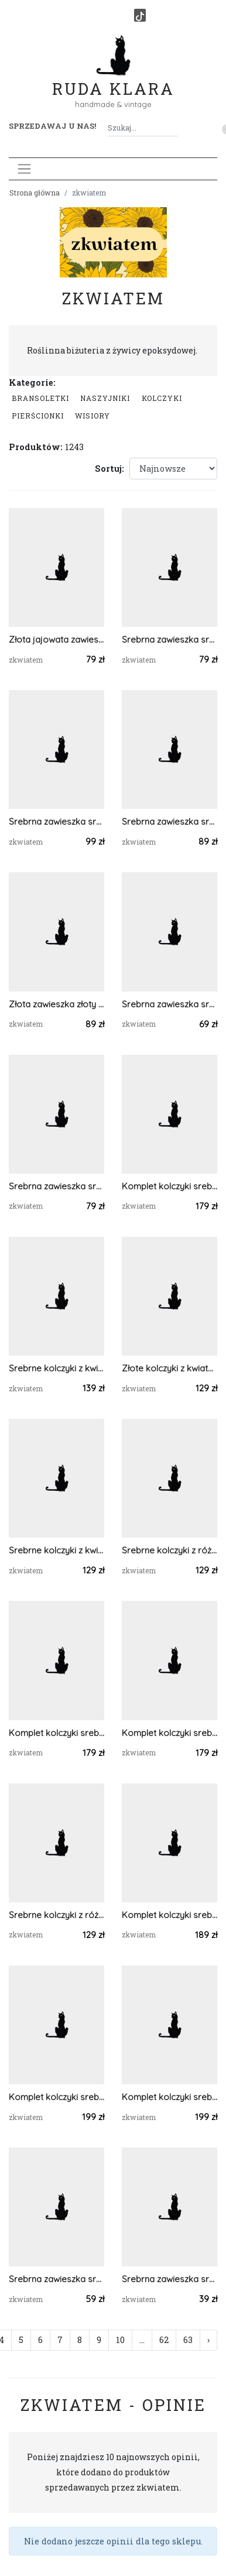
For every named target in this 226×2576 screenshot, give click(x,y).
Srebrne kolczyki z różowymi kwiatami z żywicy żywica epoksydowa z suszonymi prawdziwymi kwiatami (169, 1550)
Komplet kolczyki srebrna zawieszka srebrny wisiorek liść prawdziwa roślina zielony (56, 2096)
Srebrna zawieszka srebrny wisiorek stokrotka (56, 821)
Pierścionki (38, 415)
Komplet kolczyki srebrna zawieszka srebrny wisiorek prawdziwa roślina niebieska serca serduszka (56, 1732)
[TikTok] (140, 15)
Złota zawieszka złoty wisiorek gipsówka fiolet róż (56, 1004)
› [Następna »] (208, 2339)
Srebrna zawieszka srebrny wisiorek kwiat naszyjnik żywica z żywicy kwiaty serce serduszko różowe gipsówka (56, 1186)
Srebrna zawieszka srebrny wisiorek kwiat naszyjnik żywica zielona (169, 2279)
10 (120, 2339)
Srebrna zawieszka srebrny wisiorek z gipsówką (169, 1004)
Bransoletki (40, 398)
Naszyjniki (105, 398)
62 (164, 2339)
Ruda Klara (113, 79)
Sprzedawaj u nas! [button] (52, 126)
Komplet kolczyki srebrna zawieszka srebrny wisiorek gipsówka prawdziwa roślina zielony (169, 1914)
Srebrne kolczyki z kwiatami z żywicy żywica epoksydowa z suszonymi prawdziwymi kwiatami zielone (56, 1550)
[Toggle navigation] (24, 169)
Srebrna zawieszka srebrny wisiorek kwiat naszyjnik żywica (56, 2279)
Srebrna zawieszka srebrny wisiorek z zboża (169, 821)
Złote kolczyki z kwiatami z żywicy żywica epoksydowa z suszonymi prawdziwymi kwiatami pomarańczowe (169, 1368)
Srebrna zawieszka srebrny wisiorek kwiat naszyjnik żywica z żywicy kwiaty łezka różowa (169, 639)
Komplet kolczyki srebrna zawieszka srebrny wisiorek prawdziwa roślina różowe (169, 1186)
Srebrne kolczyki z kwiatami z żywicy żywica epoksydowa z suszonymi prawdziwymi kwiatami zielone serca (56, 1368)
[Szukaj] (173, 127)
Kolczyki (162, 398)
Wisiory (92, 415)
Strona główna (34, 192)
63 (188, 2339)
